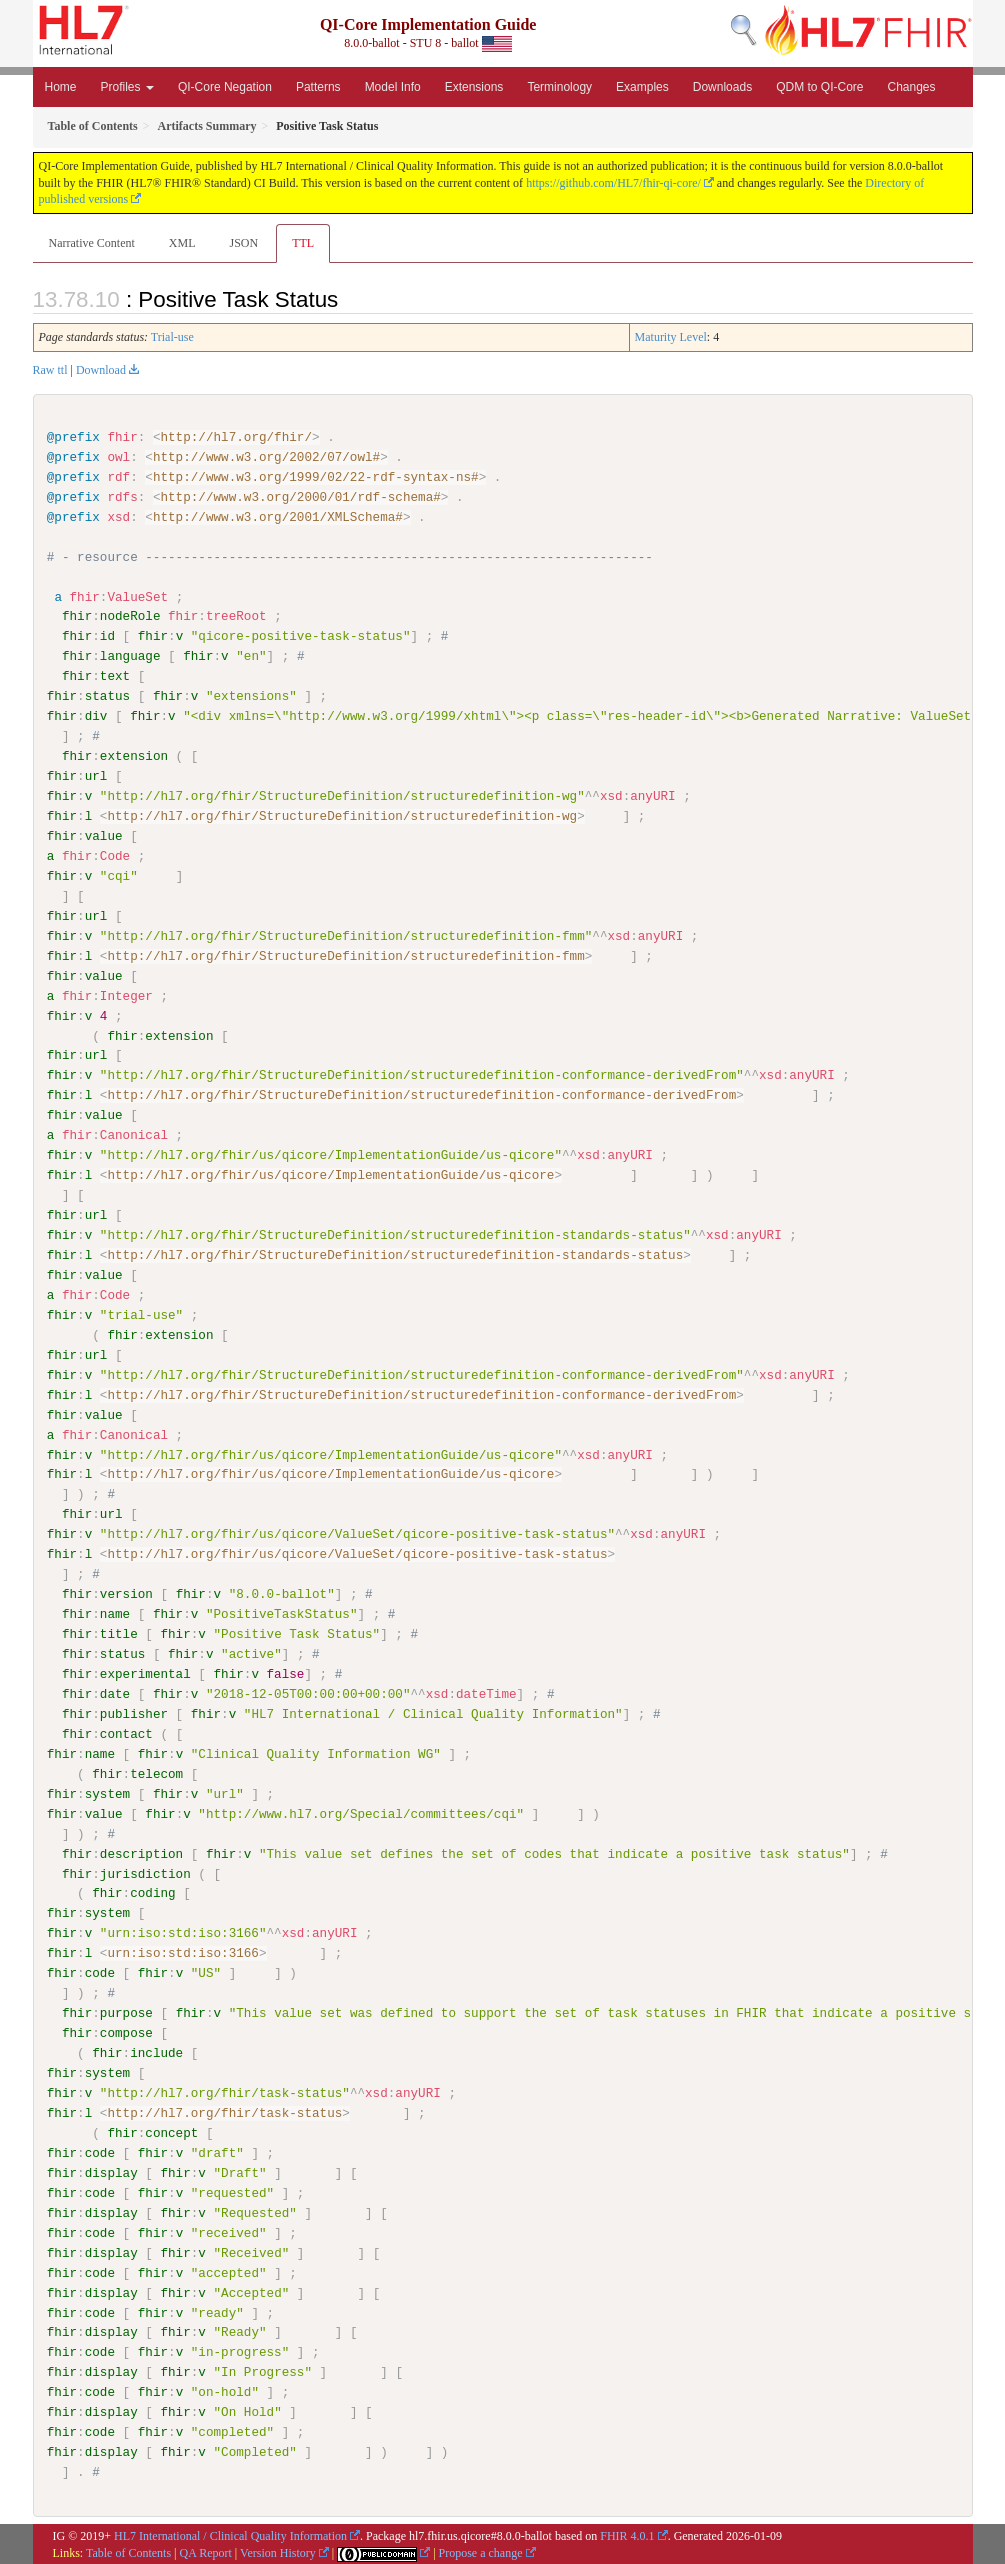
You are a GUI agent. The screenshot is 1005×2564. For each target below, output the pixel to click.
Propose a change (481, 2551)
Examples (642, 87)
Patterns (318, 87)
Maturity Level (671, 337)
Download (101, 370)
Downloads (722, 87)
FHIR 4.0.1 (627, 2534)
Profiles (127, 87)
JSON (243, 243)
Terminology (559, 87)
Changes (912, 87)
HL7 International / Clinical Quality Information (230, 2534)
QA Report (206, 2551)
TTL (303, 243)
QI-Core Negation (225, 87)
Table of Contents (128, 2551)
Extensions (474, 87)
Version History (278, 2551)
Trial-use (172, 337)
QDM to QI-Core (819, 87)
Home (61, 87)
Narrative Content (92, 243)
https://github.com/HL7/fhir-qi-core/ (613, 183)
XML (182, 243)
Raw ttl (50, 370)
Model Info (393, 87)
